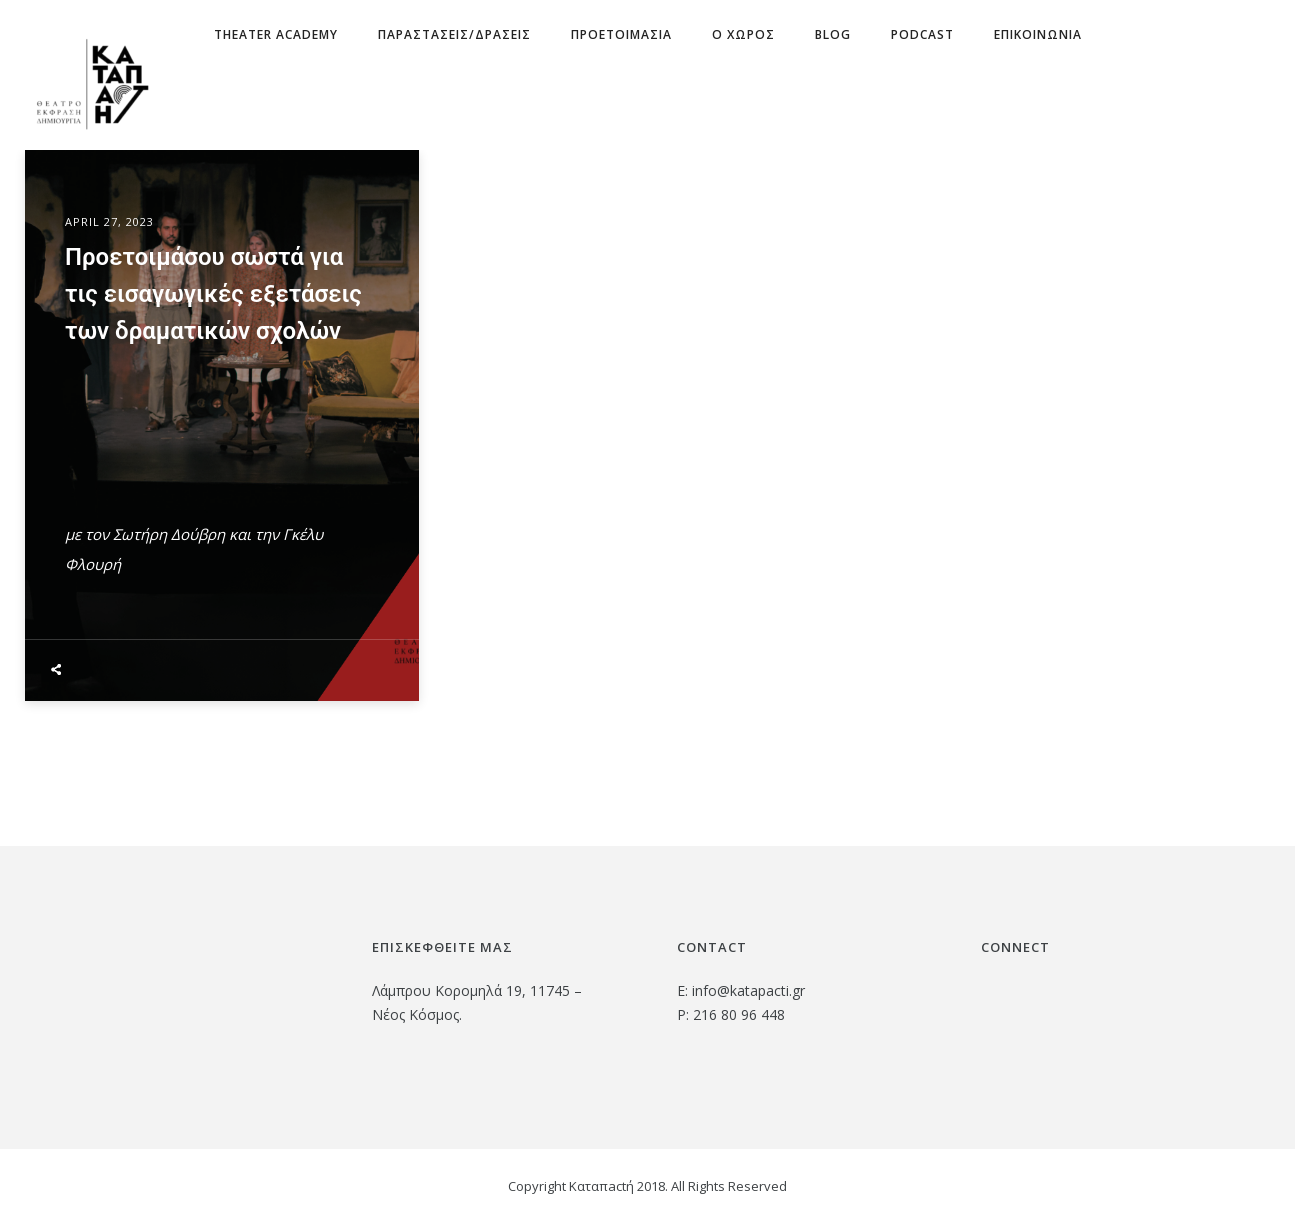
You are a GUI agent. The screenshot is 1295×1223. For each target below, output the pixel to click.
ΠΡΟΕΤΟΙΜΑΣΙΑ (621, 34)
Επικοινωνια (1038, 34)
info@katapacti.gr (748, 990)
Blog (833, 34)
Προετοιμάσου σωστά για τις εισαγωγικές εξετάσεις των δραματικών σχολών (213, 294)
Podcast (922, 34)
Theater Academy (276, 34)
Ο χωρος (743, 34)
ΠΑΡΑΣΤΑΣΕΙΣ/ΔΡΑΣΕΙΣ (454, 34)
